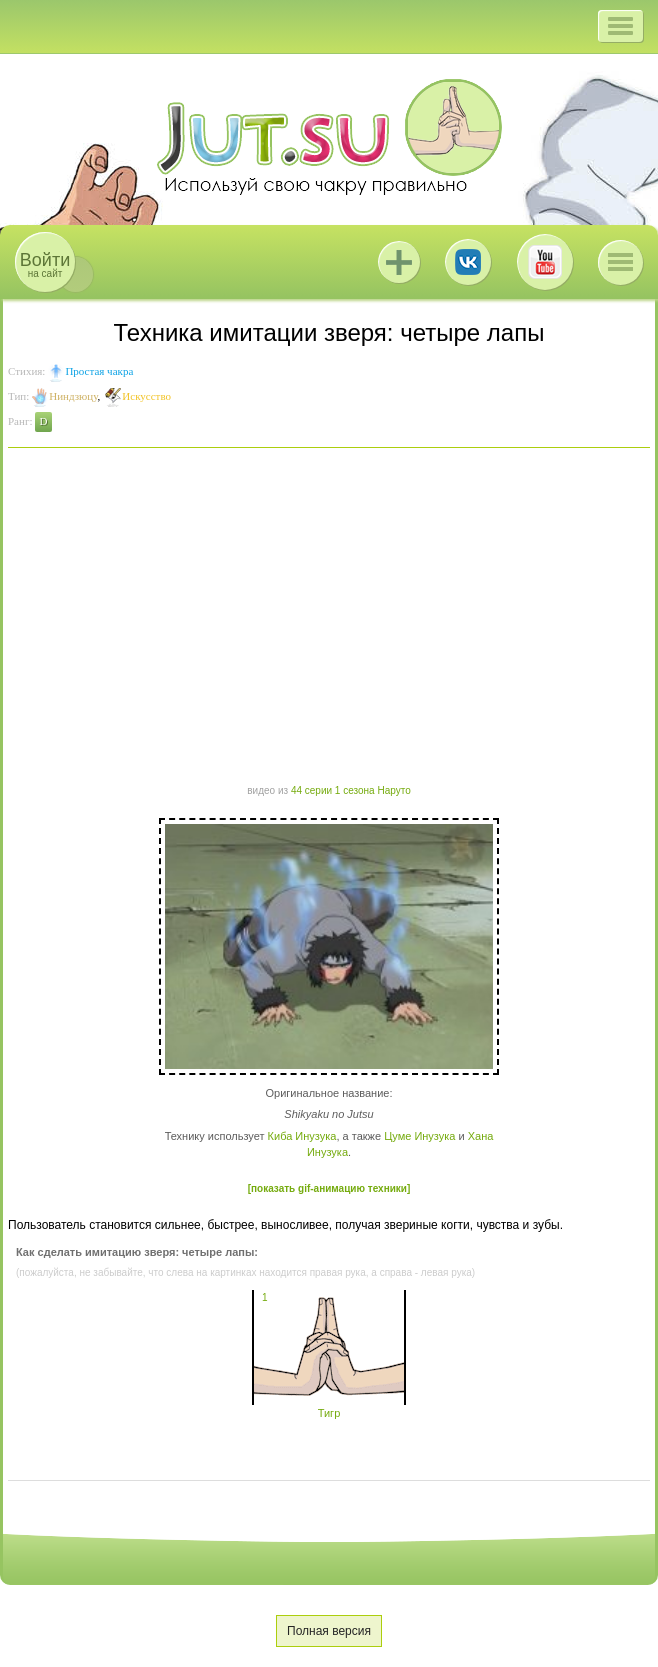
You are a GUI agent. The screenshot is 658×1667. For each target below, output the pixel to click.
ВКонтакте (468, 262)
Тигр (329, 1407)
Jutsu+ (399, 262)
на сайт (45, 264)
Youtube (545, 262)
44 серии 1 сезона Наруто (351, 790)
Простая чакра (99, 371)
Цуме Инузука (419, 1136)
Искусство (146, 396)
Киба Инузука (302, 1136)
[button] (620, 26)
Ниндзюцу (73, 396)
